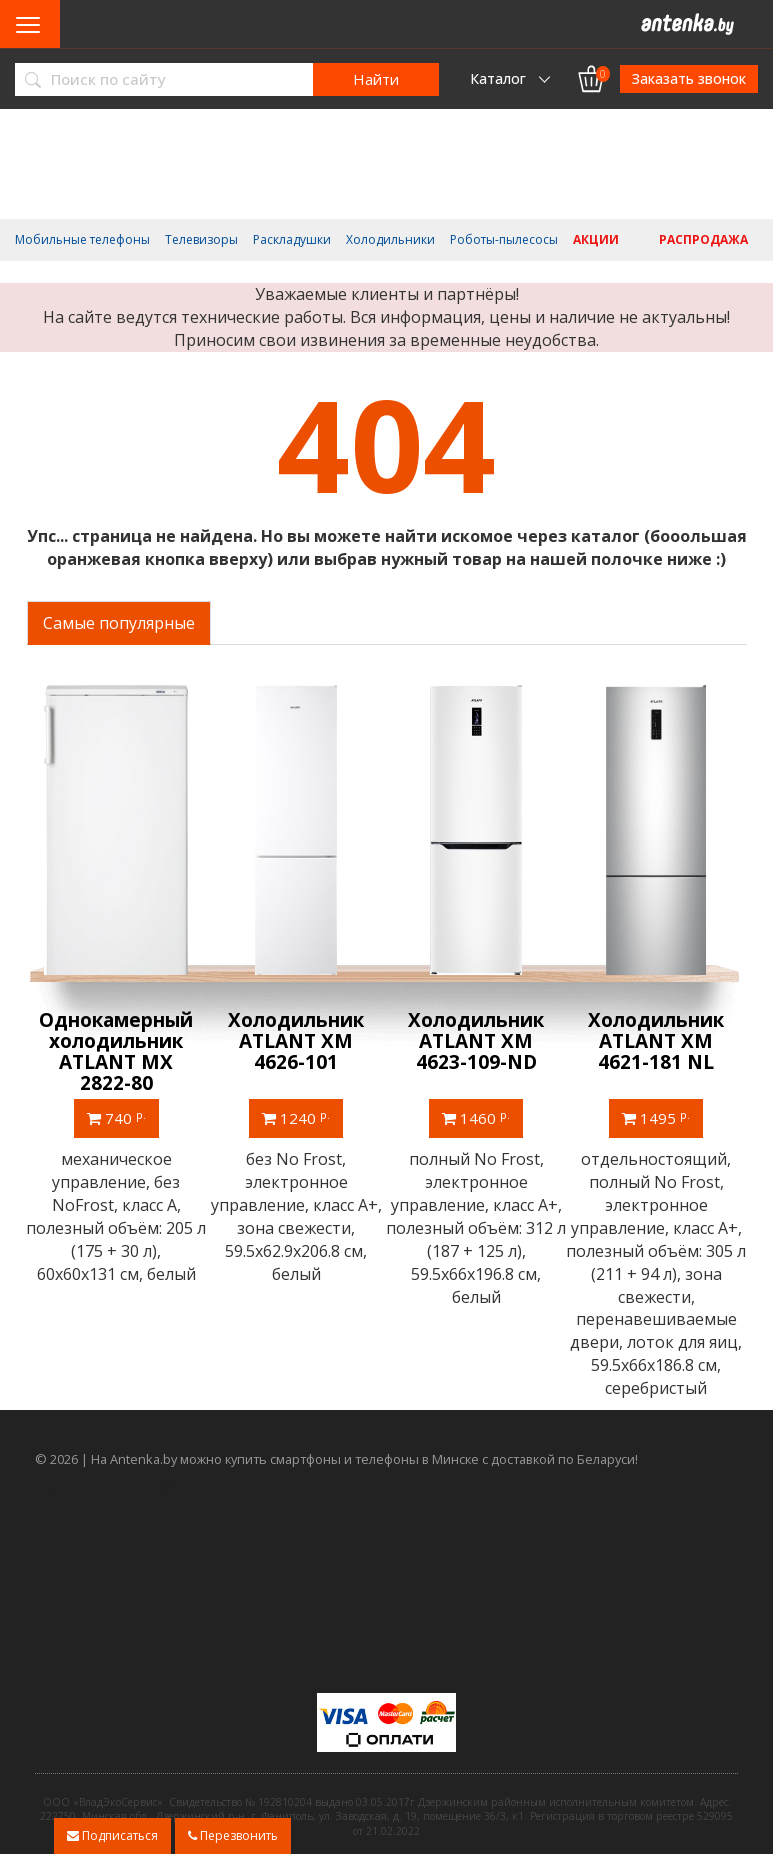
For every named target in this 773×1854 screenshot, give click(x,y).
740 (116, 1118)
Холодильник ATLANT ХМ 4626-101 (297, 1041)
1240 (297, 1118)
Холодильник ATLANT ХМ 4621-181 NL (657, 1041)
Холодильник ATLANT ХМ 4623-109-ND (477, 1041)
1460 (477, 1118)
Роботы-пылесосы (504, 240)
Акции (596, 240)
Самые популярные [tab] (119, 623)
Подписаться (112, 1835)
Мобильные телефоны (82, 240)
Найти (376, 79)
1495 (657, 1118)
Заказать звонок (689, 78)
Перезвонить (233, 1835)
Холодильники (390, 240)
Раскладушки (292, 240)
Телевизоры (201, 240)
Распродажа (703, 240)
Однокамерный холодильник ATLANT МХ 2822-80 (117, 1051)
